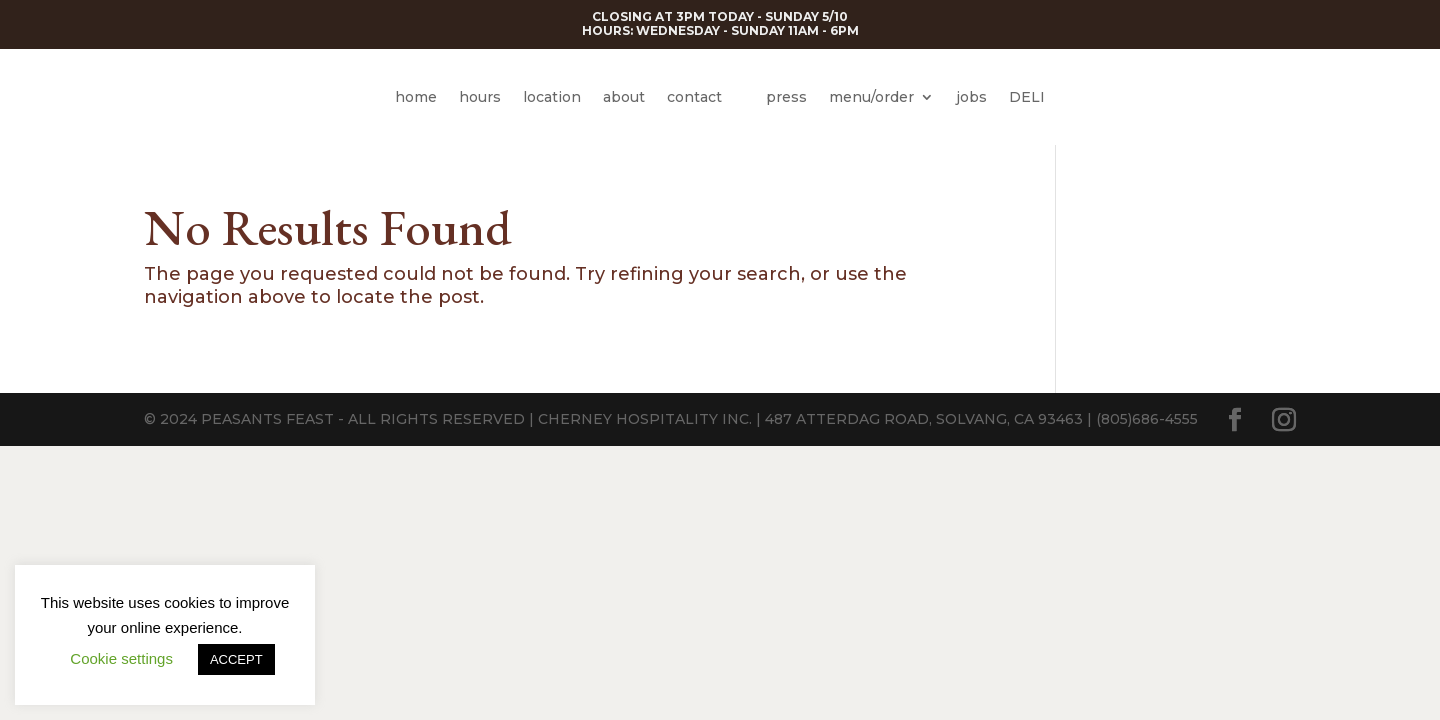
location (552, 97)
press (786, 97)
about (624, 97)
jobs (971, 97)
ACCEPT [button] (236, 659)
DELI (1027, 97)
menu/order (871, 97)
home (416, 97)
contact (694, 97)
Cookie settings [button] (121, 658)
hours (480, 97)
